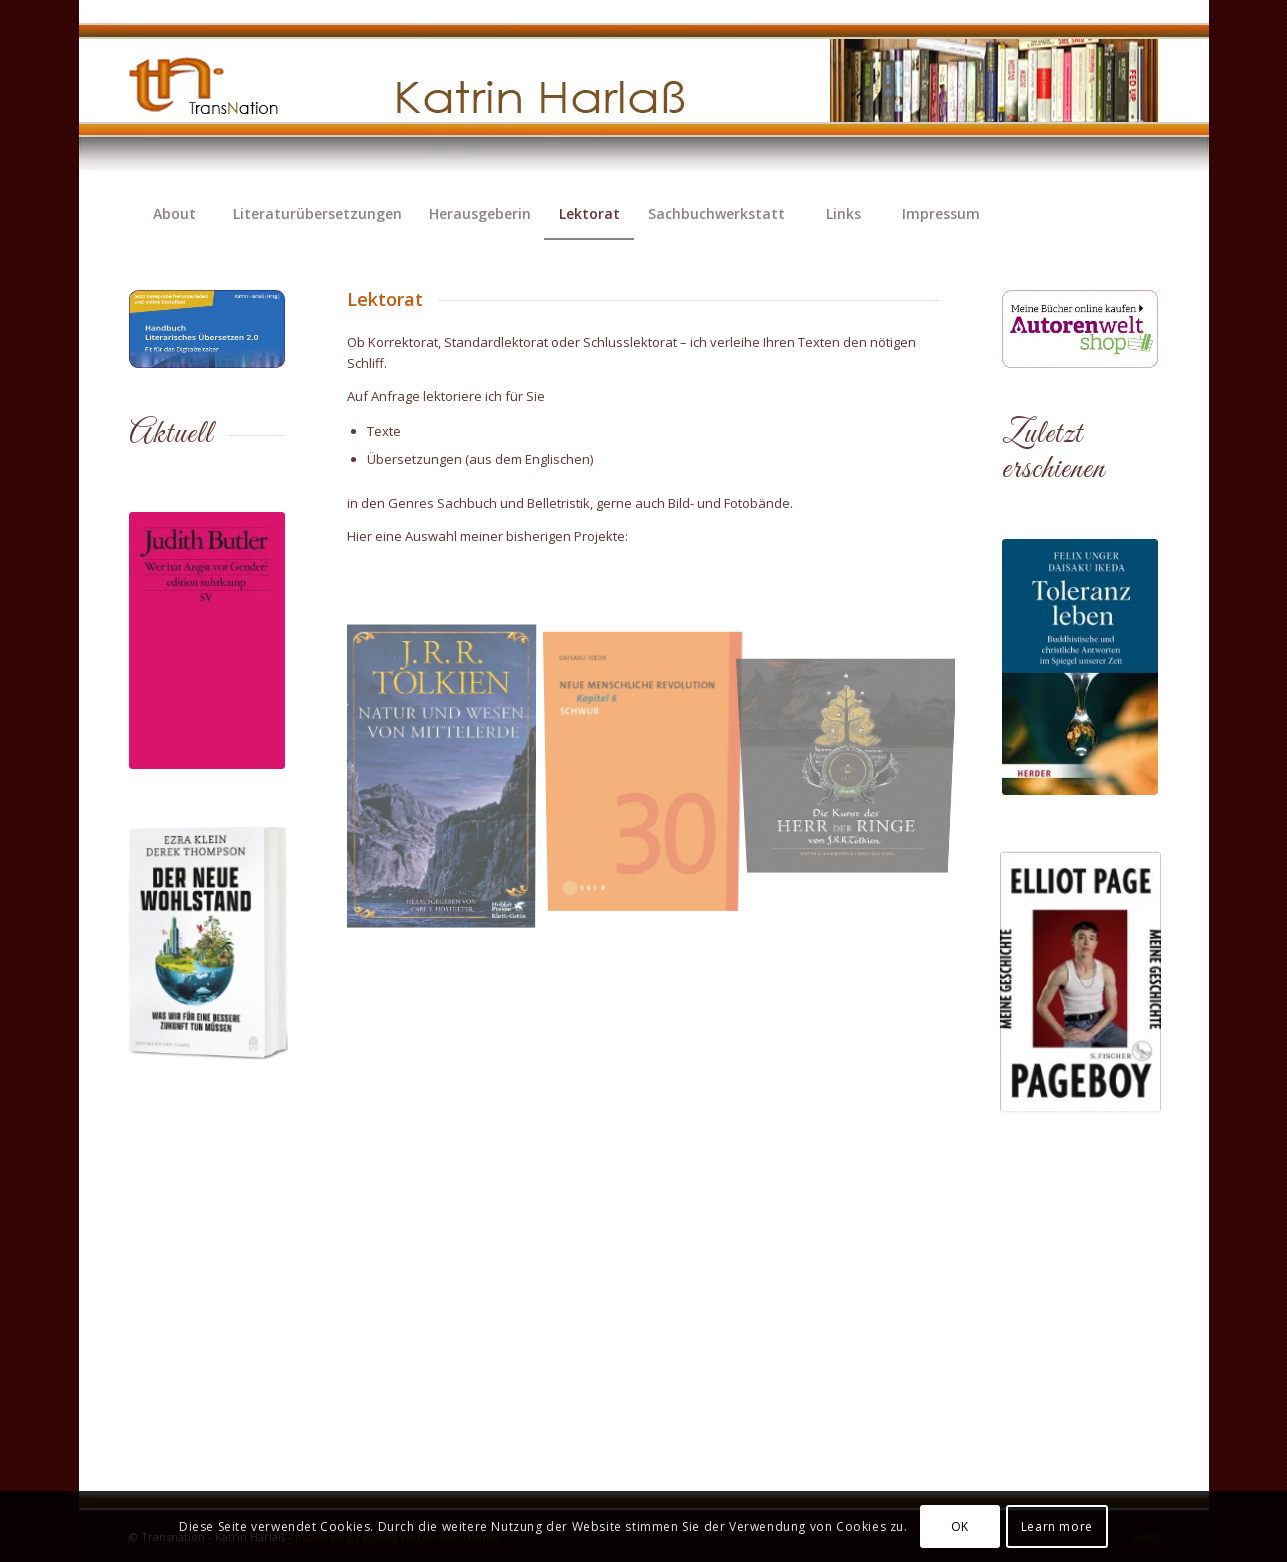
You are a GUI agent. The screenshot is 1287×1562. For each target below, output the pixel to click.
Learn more (1057, 1526)
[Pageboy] (1080, 982)
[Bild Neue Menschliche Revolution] (651, 765)
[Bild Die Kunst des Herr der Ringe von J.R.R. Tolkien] (855, 731)
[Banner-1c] (1080, 329)
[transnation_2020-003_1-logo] (221, 94)
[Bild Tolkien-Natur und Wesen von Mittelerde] (448, 780)
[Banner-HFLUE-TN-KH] (207, 329)
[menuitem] (174, 214)
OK (960, 1526)
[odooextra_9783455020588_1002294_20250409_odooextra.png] (206, 942)
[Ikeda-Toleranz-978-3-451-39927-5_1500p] (1080, 667)
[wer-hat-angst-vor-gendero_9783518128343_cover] (206, 640)
